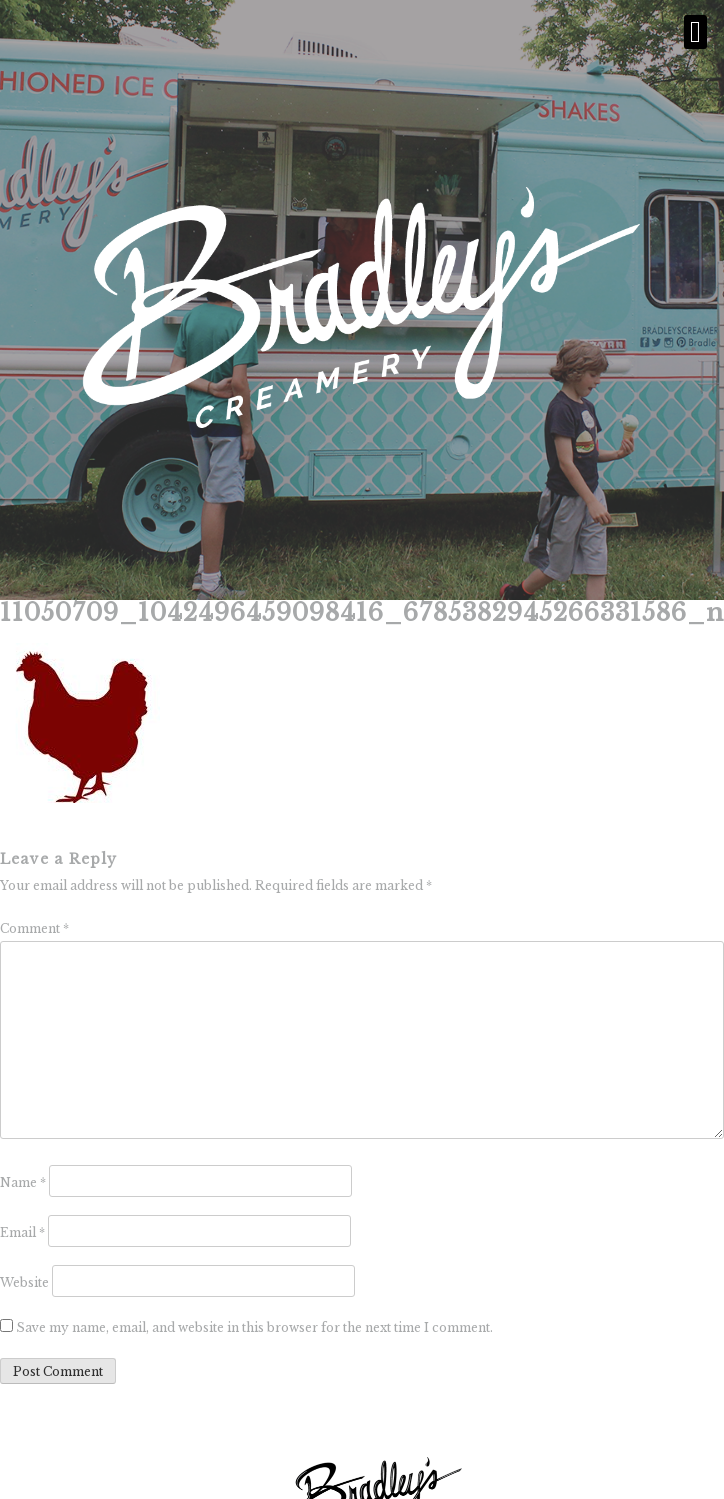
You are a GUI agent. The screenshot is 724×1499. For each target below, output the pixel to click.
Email (22, 1232)
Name (23, 1182)
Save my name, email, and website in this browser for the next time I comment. (254, 1327)
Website (24, 1282)
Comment (34, 928)
